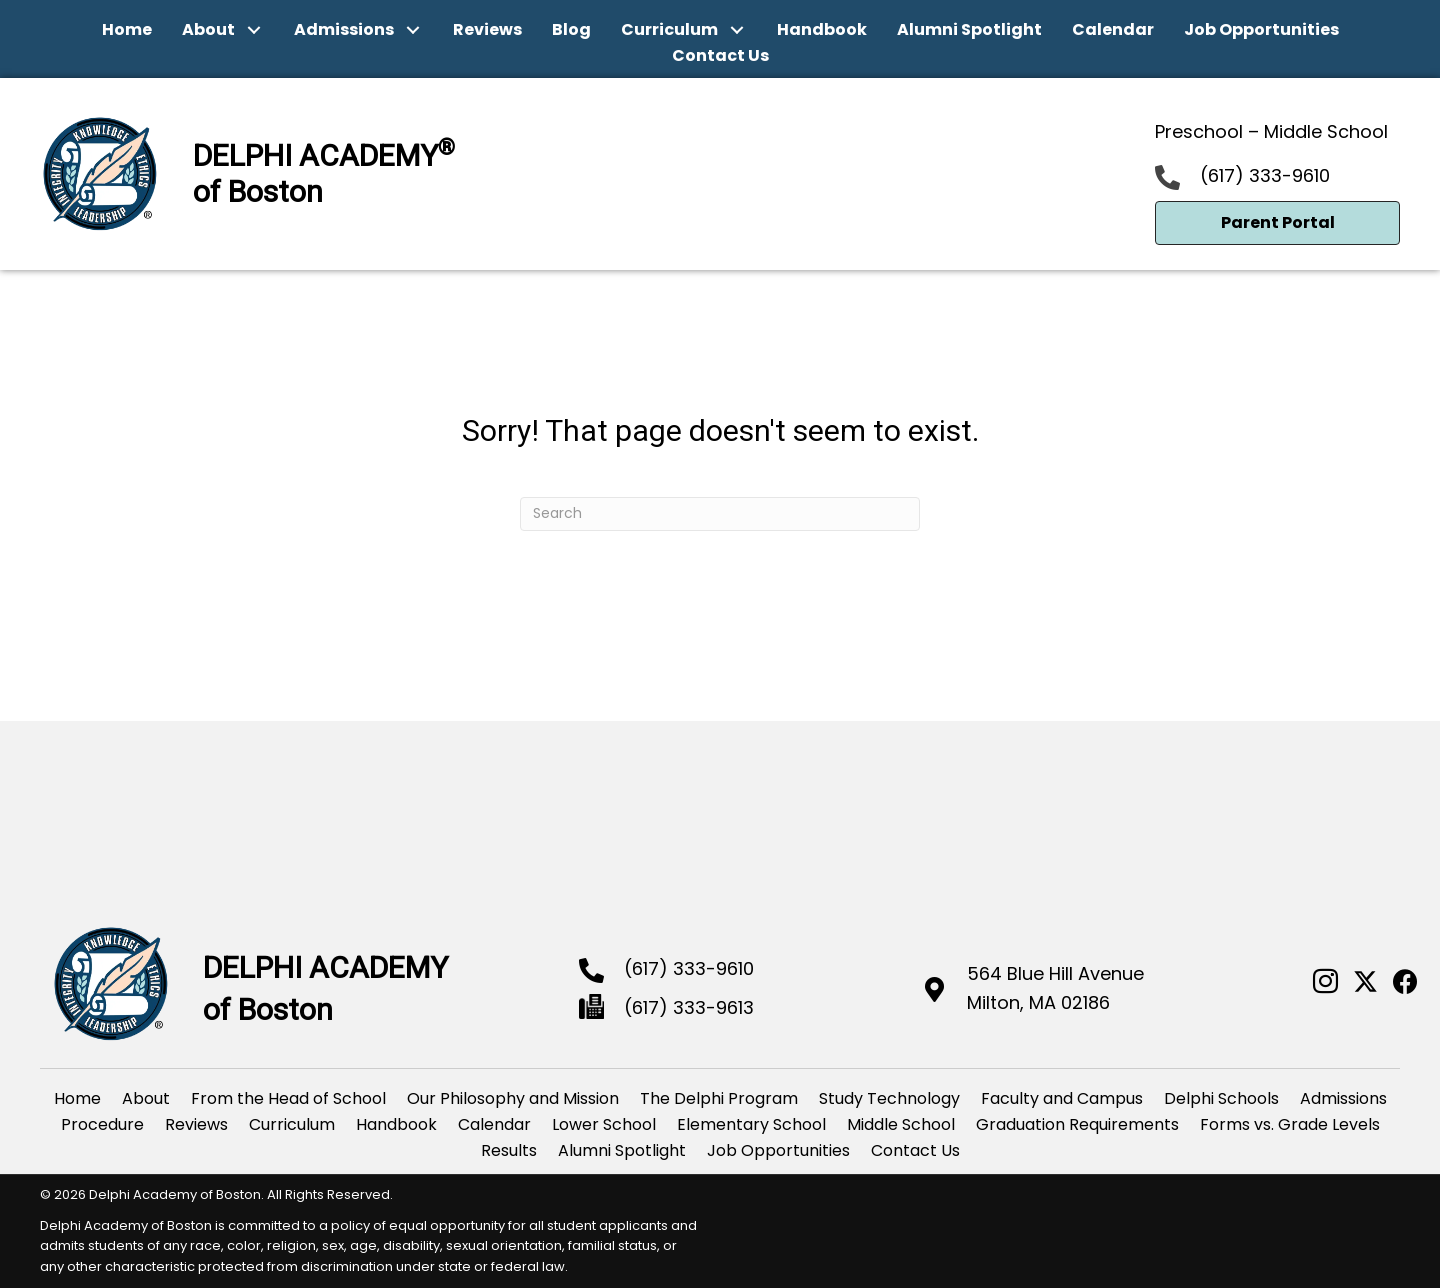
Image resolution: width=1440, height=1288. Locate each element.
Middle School (901, 1124)
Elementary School (751, 1124)
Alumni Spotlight (622, 1150)
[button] (254, 30)
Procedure (102, 1124)
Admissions (1343, 1098)
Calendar (494, 1124)
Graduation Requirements (1077, 1124)
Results (509, 1150)
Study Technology (889, 1098)
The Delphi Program (719, 1098)
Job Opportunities (778, 1150)
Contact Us (915, 1150)
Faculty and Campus (1062, 1098)
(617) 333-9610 (1265, 175)
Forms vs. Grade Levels (1290, 1124)
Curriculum (292, 1124)
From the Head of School (288, 1098)
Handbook (396, 1124)
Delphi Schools (1221, 1098)
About (146, 1098)
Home (77, 1098)
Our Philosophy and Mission (513, 1098)
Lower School (604, 1124)
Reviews (196, 1124)
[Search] (720, 514)
